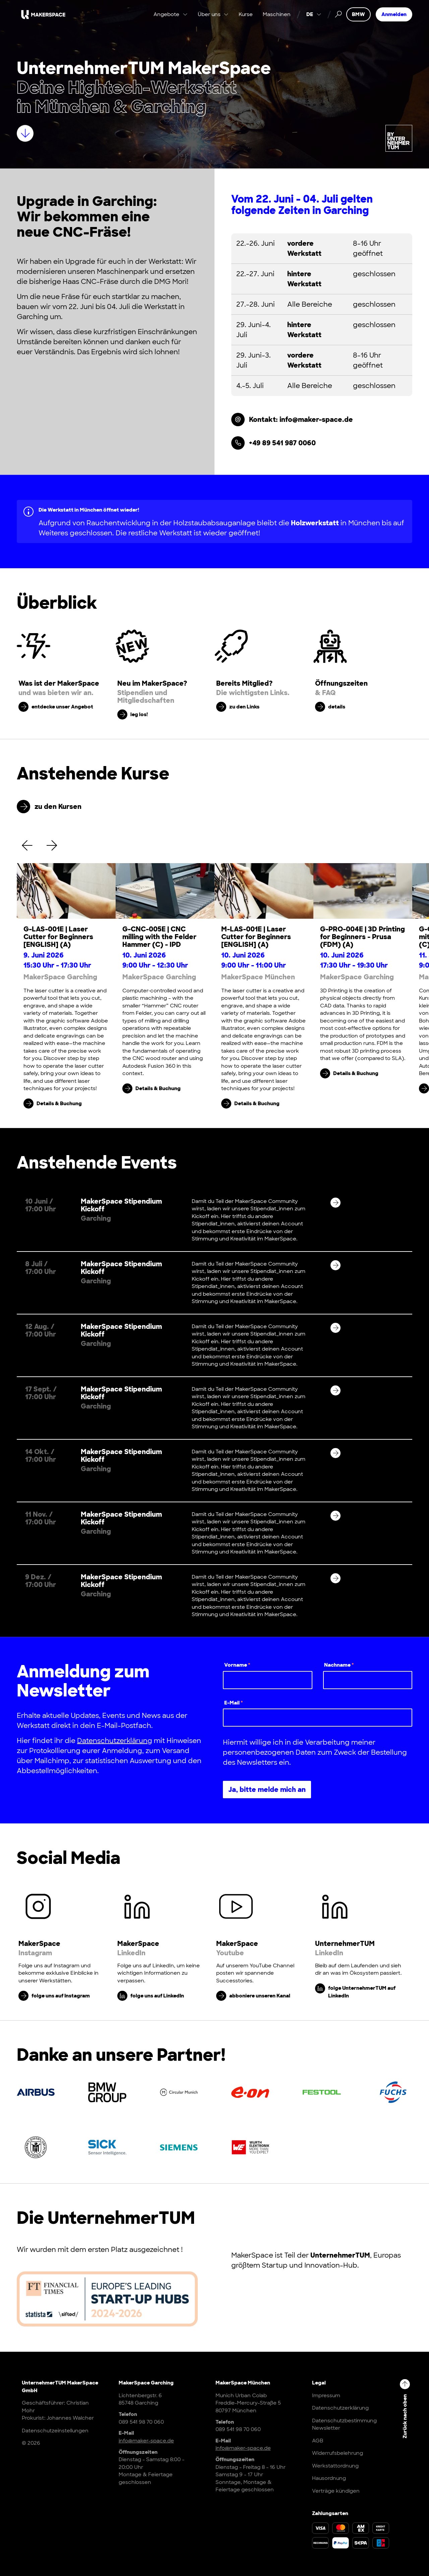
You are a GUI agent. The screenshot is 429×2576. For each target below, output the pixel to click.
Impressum (326, 2395)
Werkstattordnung (335, 2466)
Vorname (237, 1665)
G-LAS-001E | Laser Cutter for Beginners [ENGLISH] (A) (58, 937)
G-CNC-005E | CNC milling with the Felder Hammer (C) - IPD (159, 937)
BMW (358, 15)
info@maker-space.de (146, 2440)
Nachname (339, 1665)
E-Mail (233, 1703)
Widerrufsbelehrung (337, 2453)
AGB (317, 2440)
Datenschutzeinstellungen (55, 2430)
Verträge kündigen (336, 2491)
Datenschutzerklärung (114, 1740)
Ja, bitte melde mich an (267, 1789)
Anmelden (394, 15)
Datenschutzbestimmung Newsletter (344, 2424)
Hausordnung (329, 2478)
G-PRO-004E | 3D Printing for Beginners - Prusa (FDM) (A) (362, 937)
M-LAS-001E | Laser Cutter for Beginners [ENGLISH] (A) (256, 937)
